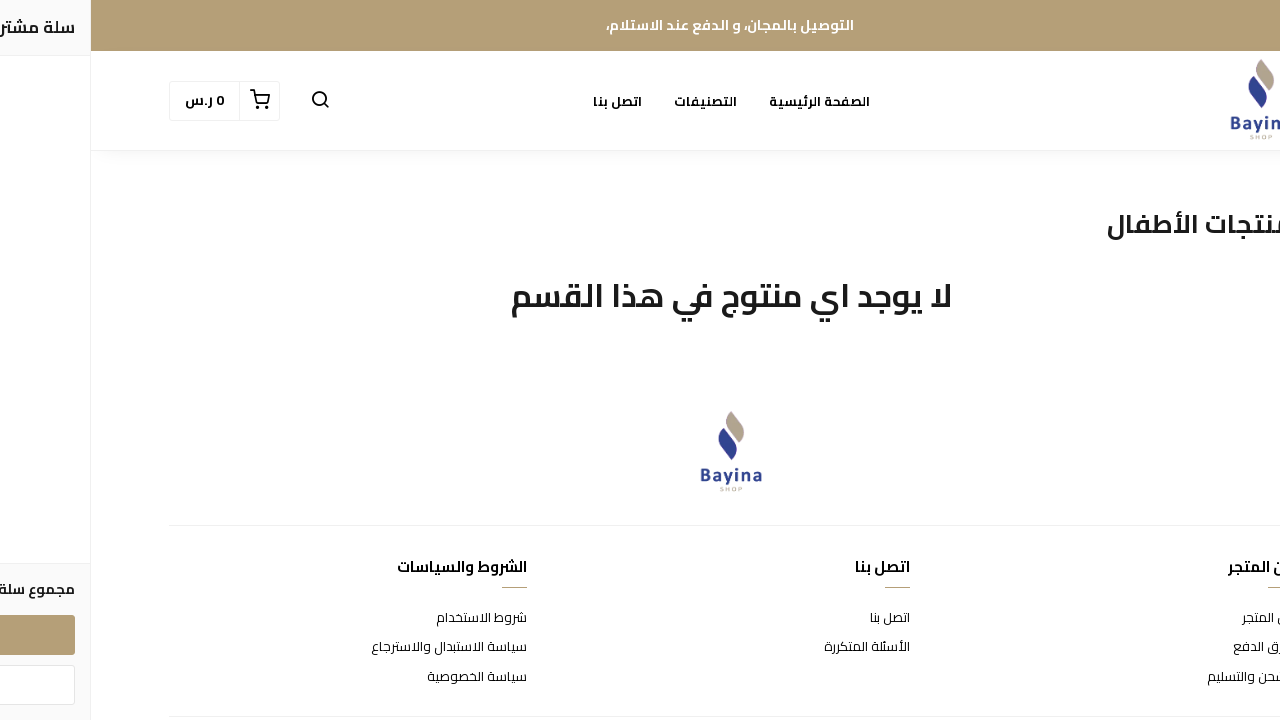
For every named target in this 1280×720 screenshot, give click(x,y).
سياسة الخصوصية (386, 677)
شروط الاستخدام (390, 618)
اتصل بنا (526, 101)
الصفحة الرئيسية (728, 101)
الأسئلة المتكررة (776, 647)
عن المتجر (1176, 618)
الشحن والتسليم (1159, 677)
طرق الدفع (1172, 647)
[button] (229, 101)
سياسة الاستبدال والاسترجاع (358, 647)
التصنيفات (614, 101)
